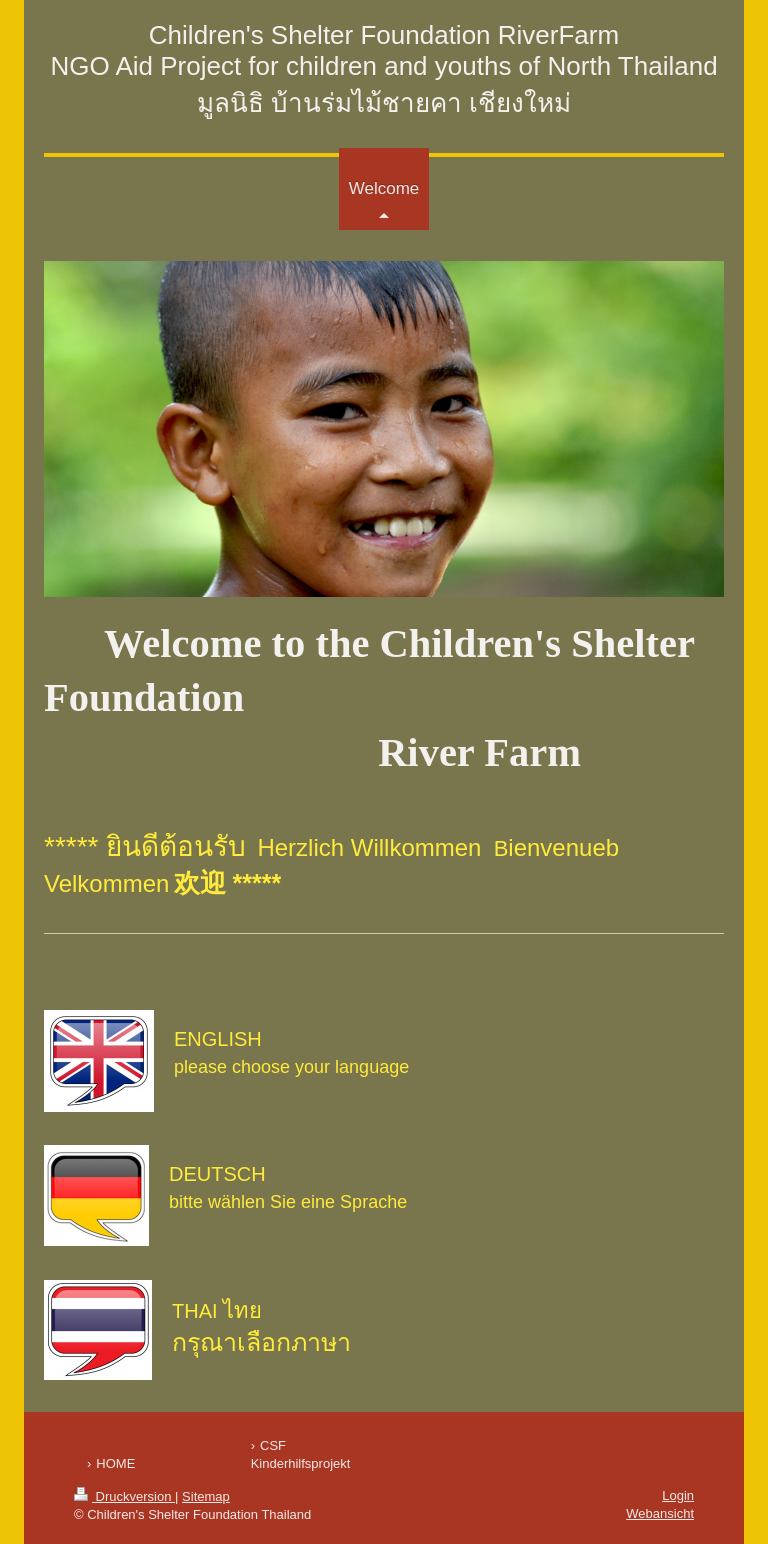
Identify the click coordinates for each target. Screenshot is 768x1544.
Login (678, 1495)
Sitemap (206, 1496)
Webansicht (660, 1513)
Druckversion (124, 1496)
